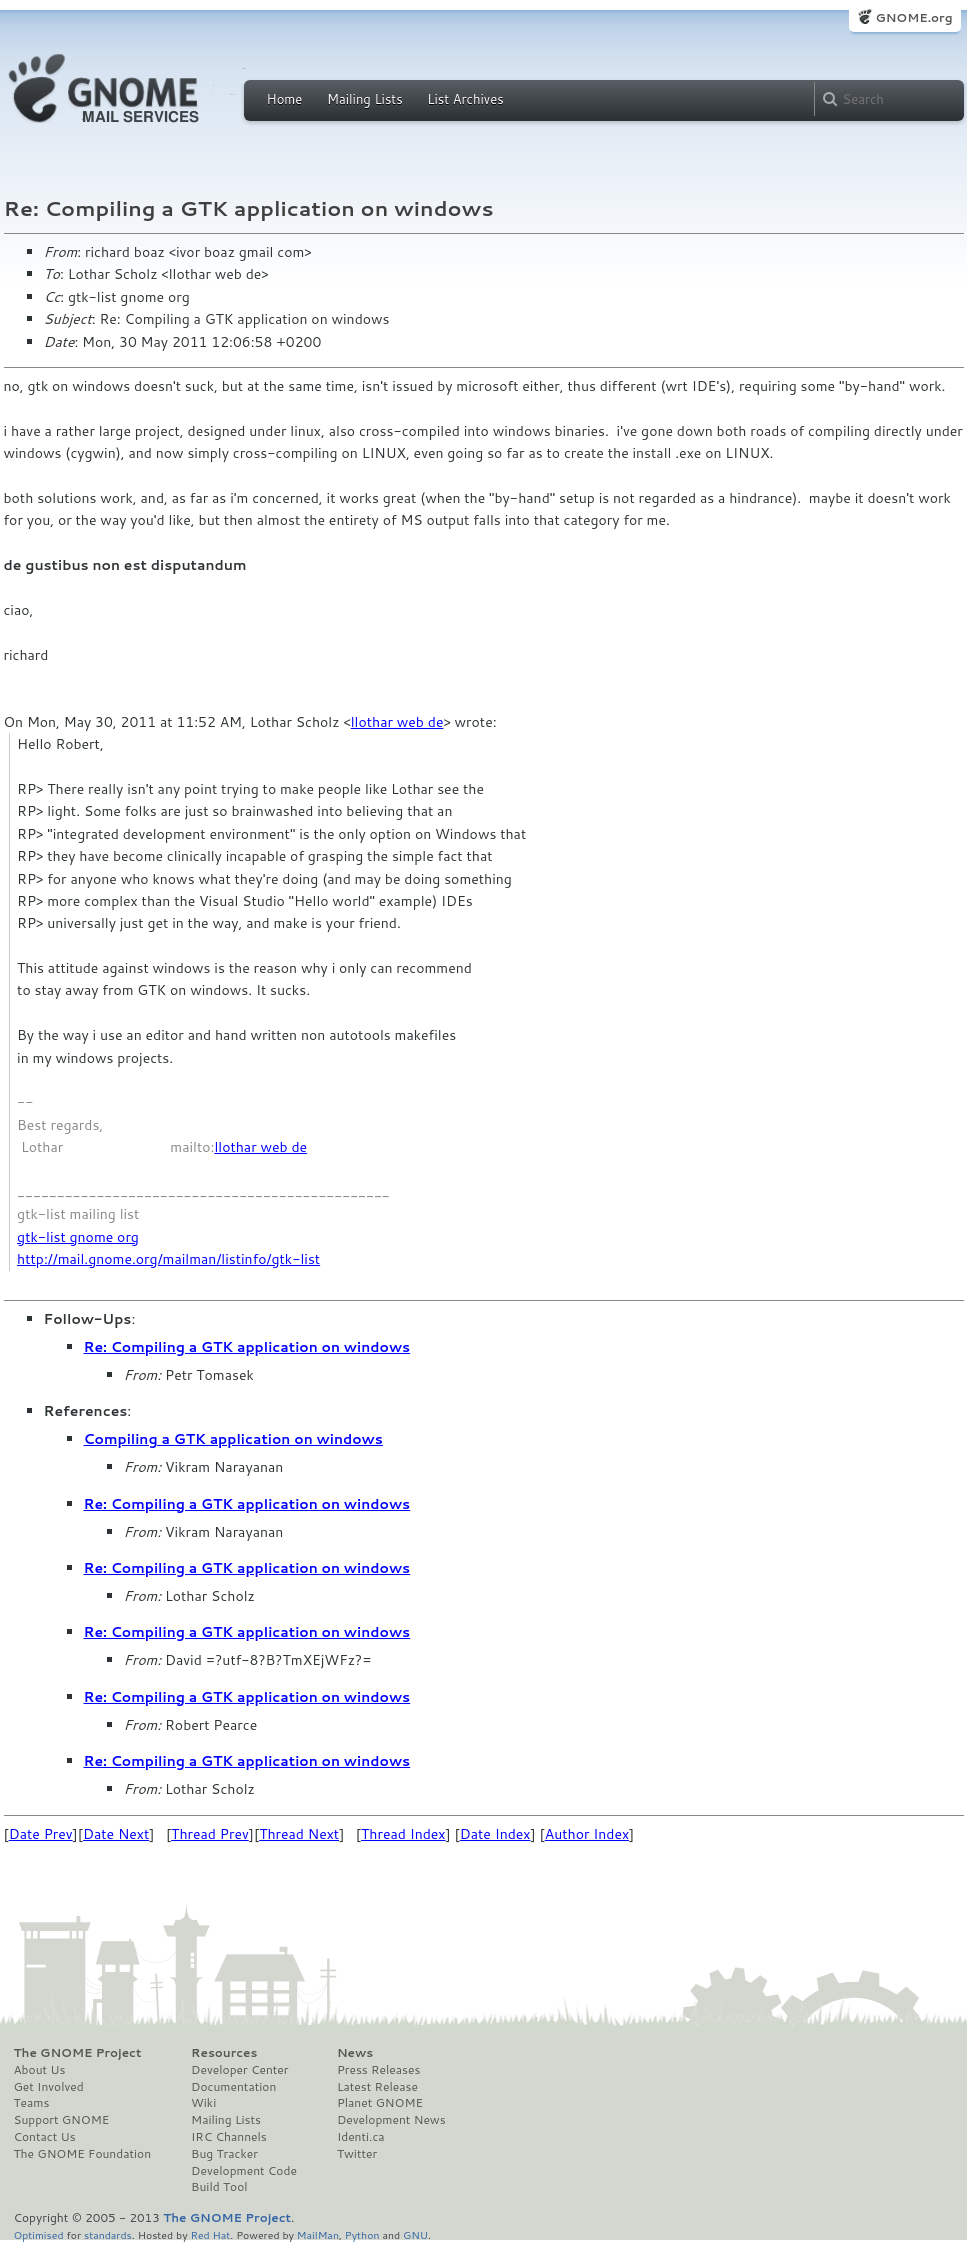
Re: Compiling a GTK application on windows (247, 1347)
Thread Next (299, 1834)
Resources (224, 2053)
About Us (40, 2070)
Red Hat (210, 2234)
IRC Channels (229, 2137)
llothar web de (397, 722)
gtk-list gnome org (78, 1237)
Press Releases (378, 2070)
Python (362, 2234)
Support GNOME (62, 2120)
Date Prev (41, 1834)
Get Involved (49, 2087)
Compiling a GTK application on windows (233, 1439)
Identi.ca (361, 2137)
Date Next (116, 1834)
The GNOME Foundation (83, 2154)
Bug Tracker (224, 2154)
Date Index (495, 1834)
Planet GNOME (380, 2103)
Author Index (587, 1834)
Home (285, 99)
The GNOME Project (78, 2053)
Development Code (244, 2171)
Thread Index (403, 1834)
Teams (32, 2103)
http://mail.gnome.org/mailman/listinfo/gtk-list (168, 1259)
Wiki (203, 2103)
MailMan (318, 2234)
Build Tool (219, 2187)
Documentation (233, 2087)
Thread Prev (210, 1834)
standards (108, 2234)
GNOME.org (913, 17)
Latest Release (377, 2087)
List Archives (465, 99)
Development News (391, 2120)
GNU (415, 2234)
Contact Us (45, 2137)
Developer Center (239, 2070)
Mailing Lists (365, 99)
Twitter (357, 2154)
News (355, 2053)
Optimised (39, 2234)
